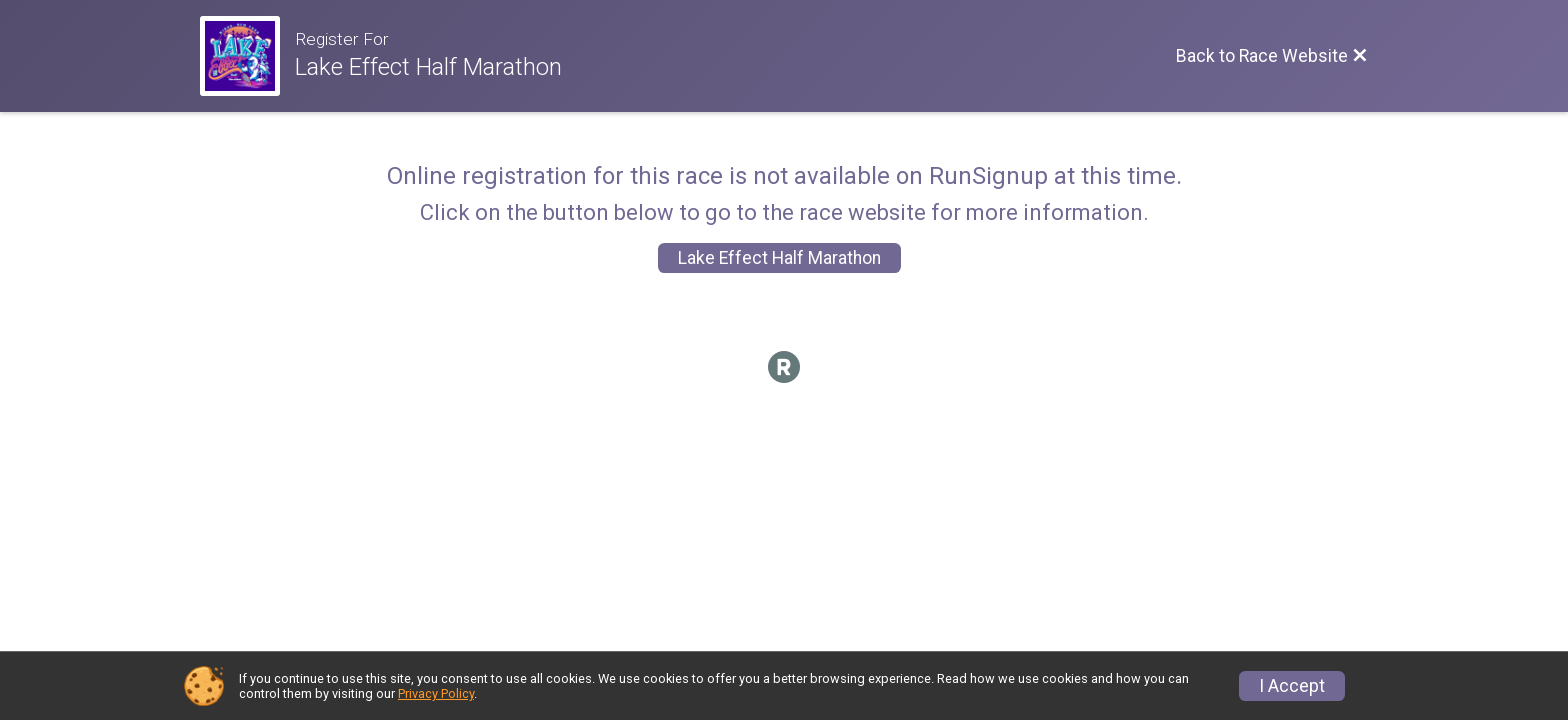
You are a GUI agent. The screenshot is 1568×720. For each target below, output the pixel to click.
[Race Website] (247, 56)
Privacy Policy (436, 693)
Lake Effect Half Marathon (779, 258)
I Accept (1292, 686)
